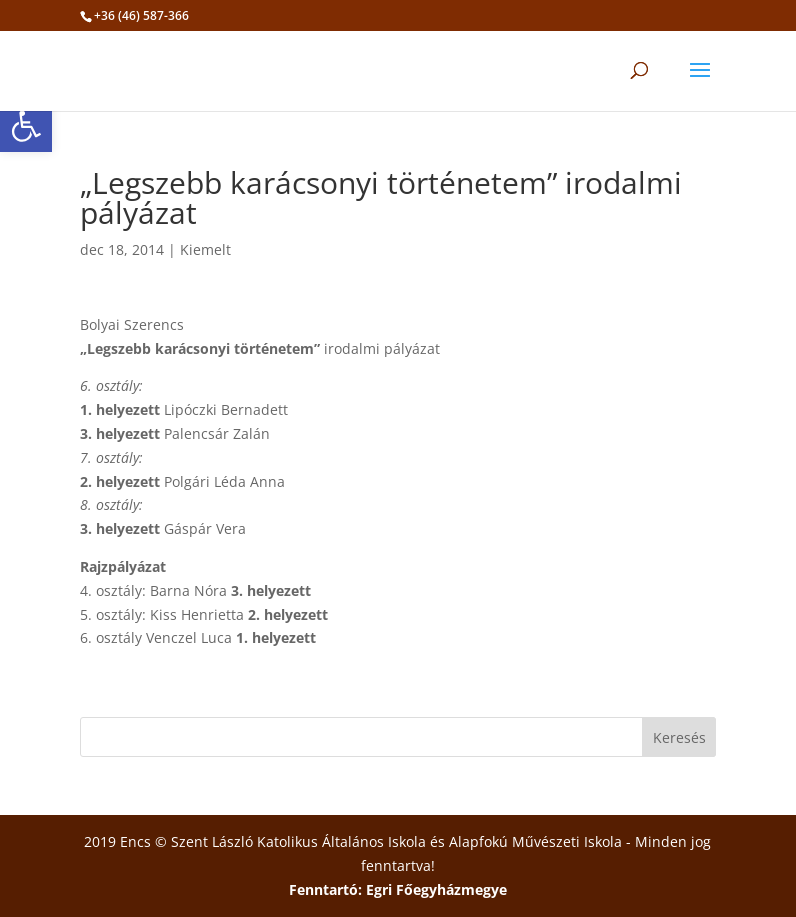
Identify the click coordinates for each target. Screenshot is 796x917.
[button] (26, 126)
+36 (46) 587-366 (141, 15)
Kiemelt (205, 249)
